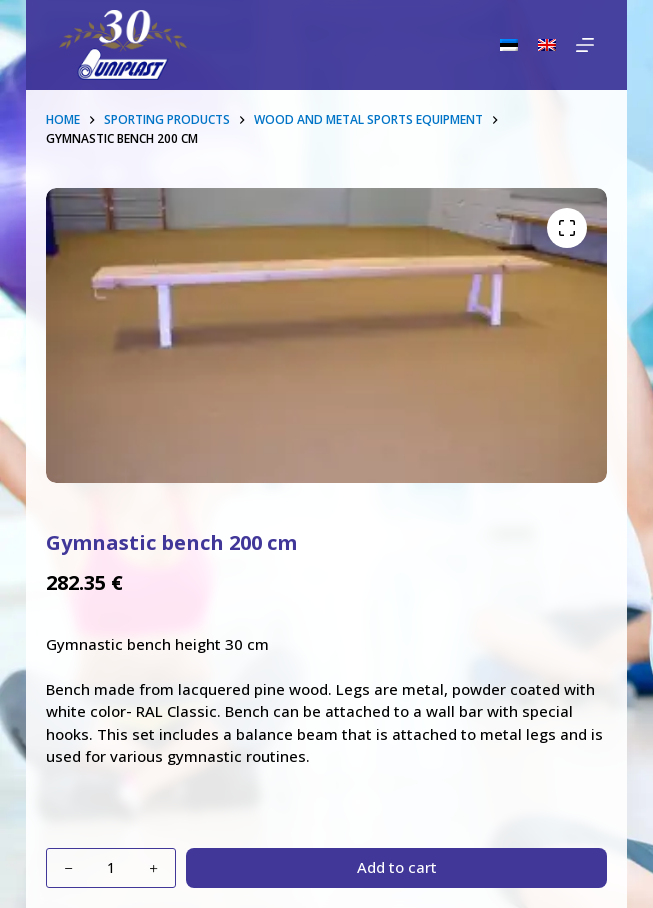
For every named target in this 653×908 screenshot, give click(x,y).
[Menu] (585, 45)
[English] (547, 45)
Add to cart (397, 867)
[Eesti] (509, 45)
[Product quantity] (111, 868)
